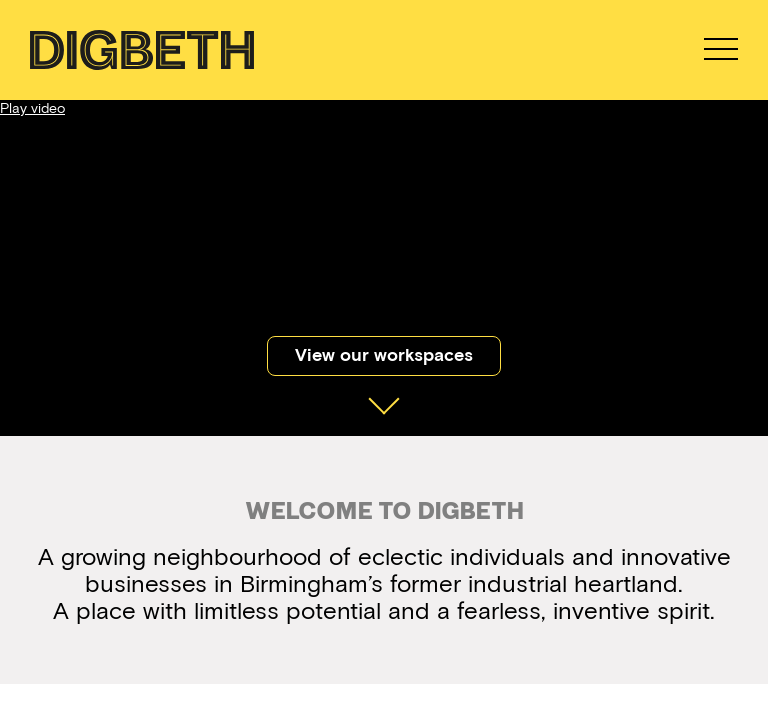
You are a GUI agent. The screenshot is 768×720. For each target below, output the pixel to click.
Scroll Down (384, 390)
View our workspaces (384, 355)
